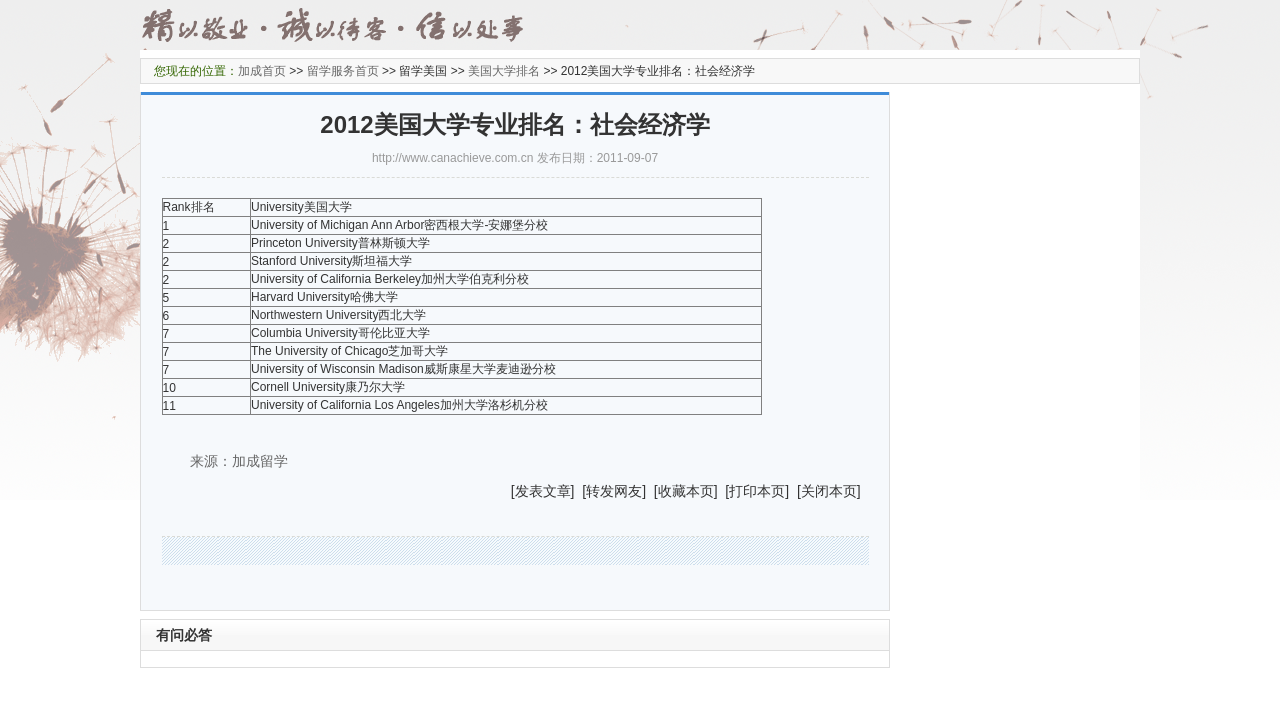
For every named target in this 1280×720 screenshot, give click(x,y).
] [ (579, 491)
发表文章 (543, 491)
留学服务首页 (343, 71)
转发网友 (614, 491)
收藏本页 (686, 491)
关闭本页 (829, 491)
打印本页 (757, 491)
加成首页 (262, 71)
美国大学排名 (504, 71)
